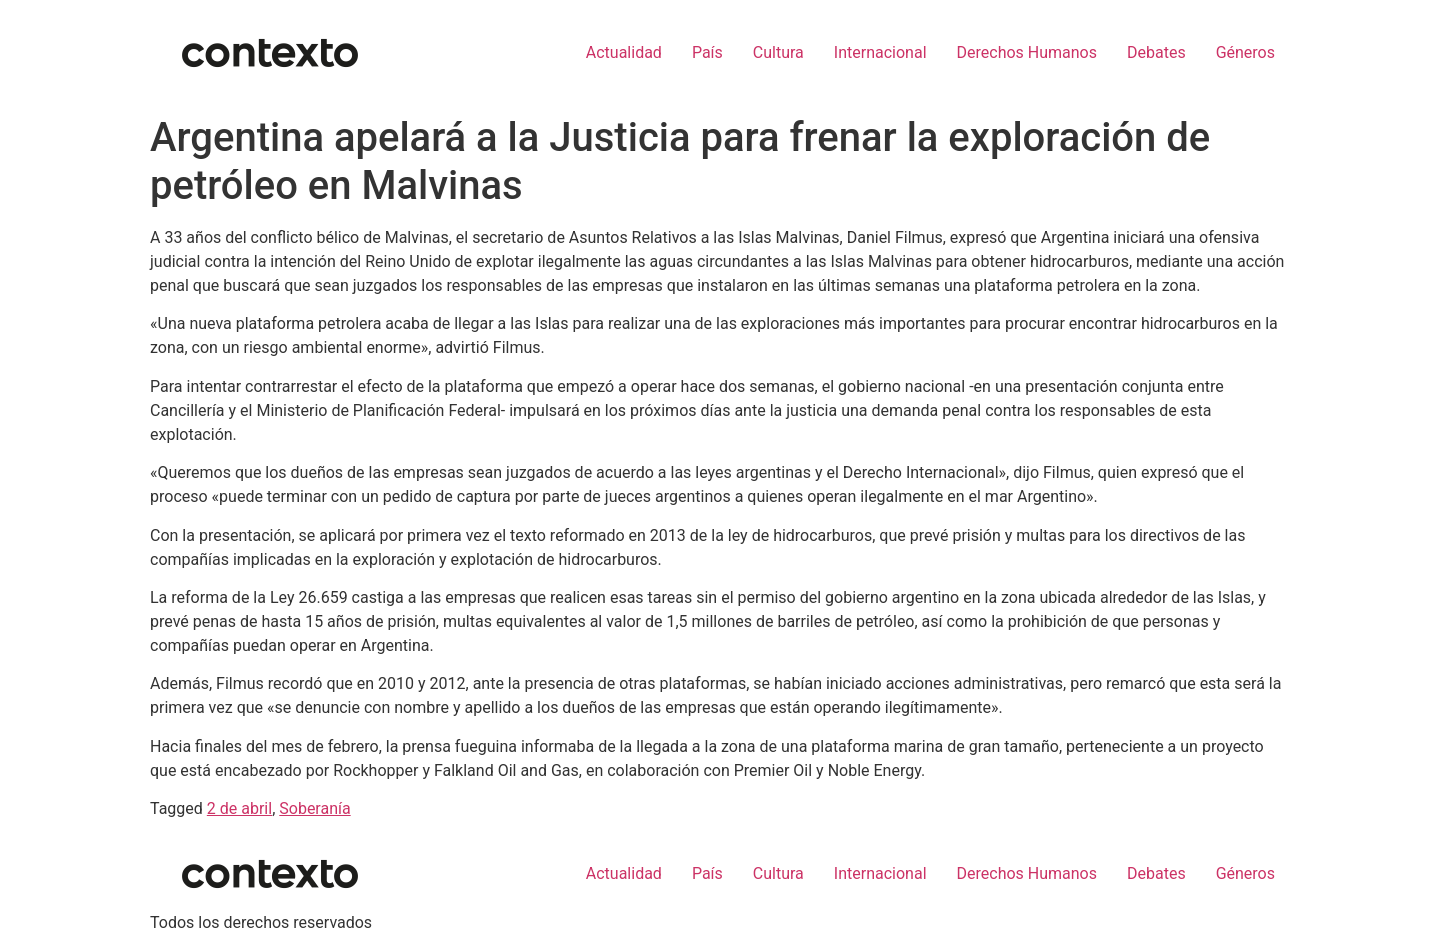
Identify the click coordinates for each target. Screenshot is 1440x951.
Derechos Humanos (1027, 52)
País (707, 52)
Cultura (778, 52)
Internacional (880, 52)
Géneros (1245, 52)
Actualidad (624, 52)
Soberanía (314, 808)
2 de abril (239, 808)
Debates (1156, 52)
